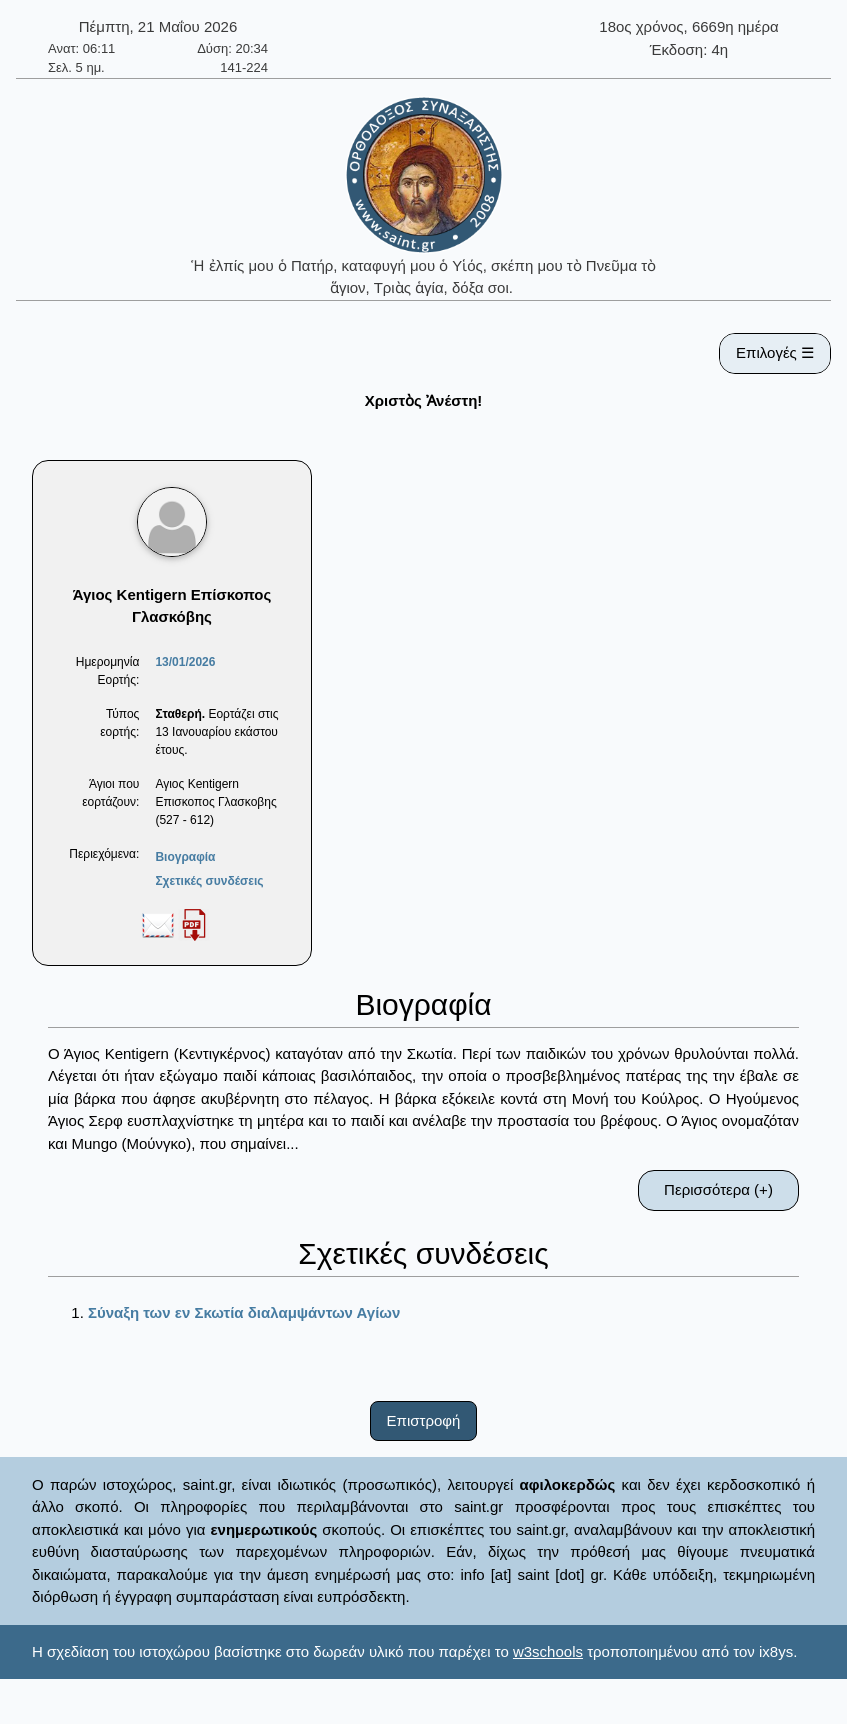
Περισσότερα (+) (718, 1189)
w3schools (548, 1651)
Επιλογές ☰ (775, 352)
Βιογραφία (185, 857)
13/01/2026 (185, 662)
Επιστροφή (424, 1420)
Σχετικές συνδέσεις (209, 881)
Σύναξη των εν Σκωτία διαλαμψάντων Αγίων (244, 1312)
